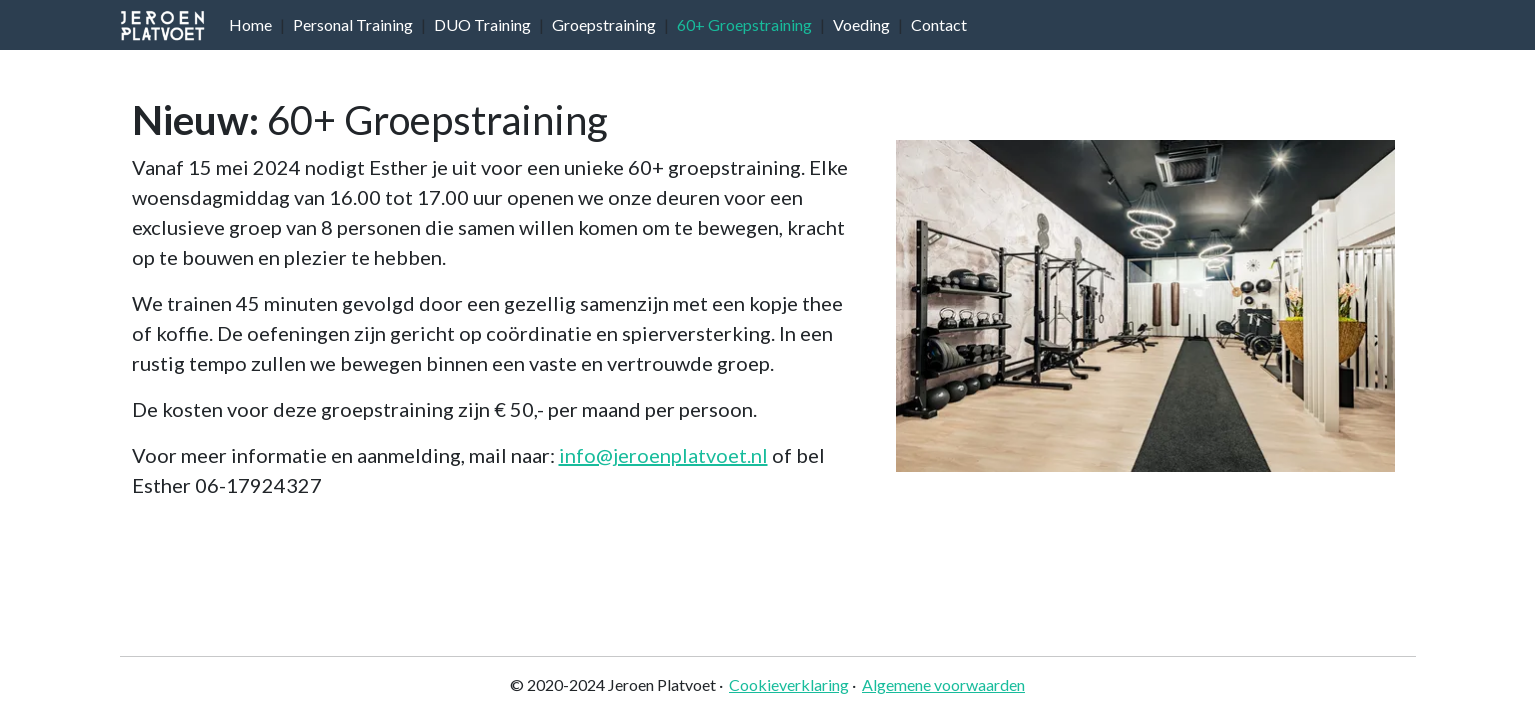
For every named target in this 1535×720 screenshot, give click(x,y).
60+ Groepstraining (744, 24)
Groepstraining (604, 24)
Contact (939, 24)
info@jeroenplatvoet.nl (663, 455)
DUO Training (482, 24)
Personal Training (353, 24)
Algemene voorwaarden (943, 684)
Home (250, 24)
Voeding (861, 24)
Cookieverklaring (789, 684)
